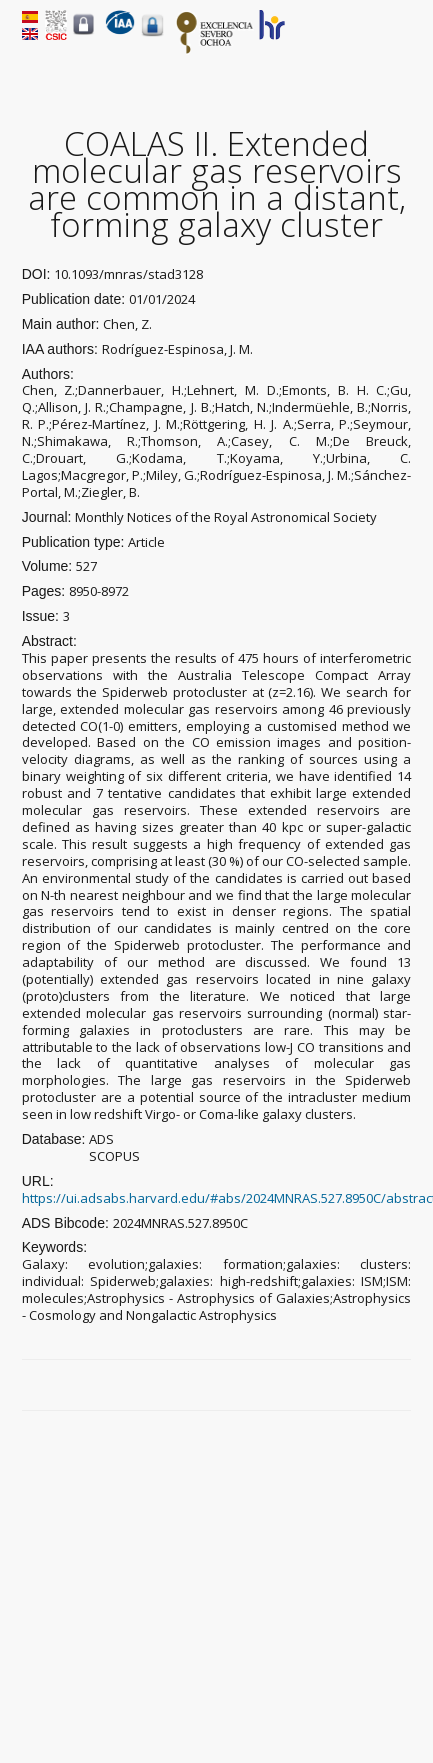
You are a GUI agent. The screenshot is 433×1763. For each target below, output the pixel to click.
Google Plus (378, 1386)
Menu (399, 41)
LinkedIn (401, 1386)
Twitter (355, 1386)
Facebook (332, 1386)
